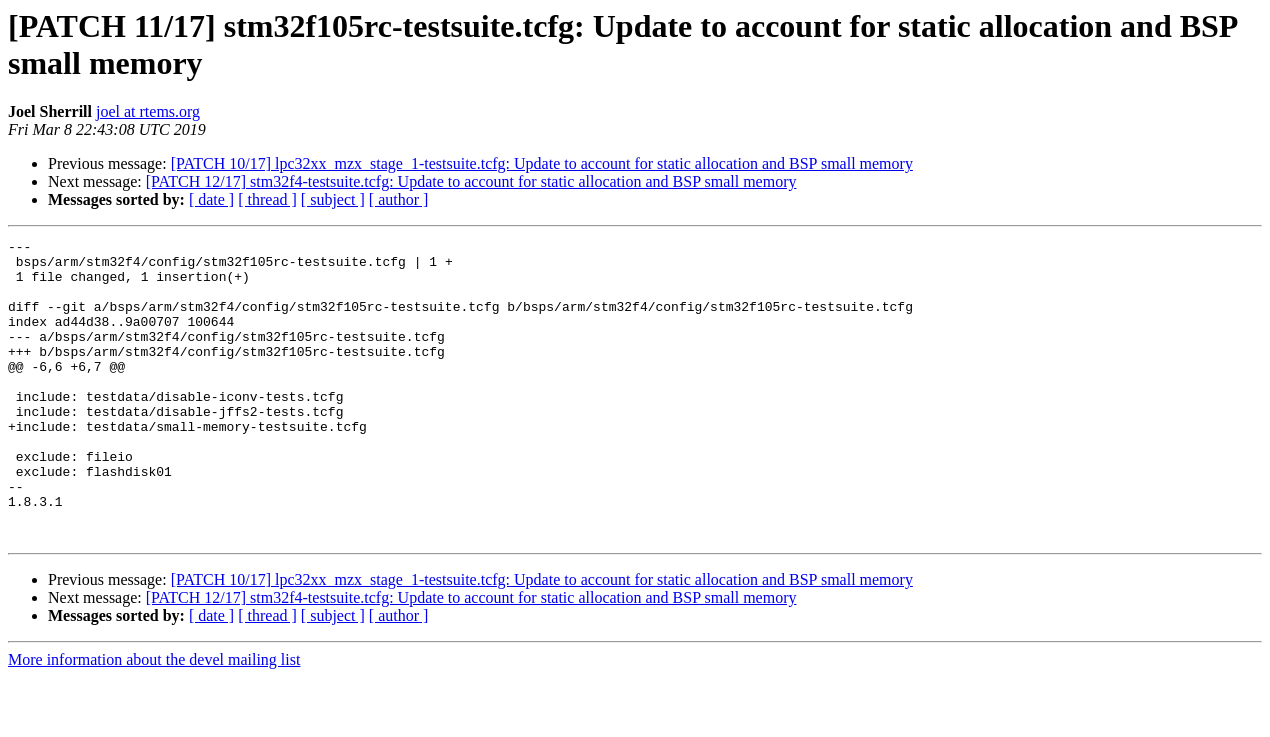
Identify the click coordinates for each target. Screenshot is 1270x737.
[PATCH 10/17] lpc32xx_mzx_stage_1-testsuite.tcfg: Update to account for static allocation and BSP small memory (542, 163)
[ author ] (399, 199)
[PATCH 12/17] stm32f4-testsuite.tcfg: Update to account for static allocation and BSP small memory (471, 181)
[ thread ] (267, 199)
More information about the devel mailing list (154, 719)
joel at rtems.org (148, 111)
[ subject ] (333, 199)
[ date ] (211, 199)
